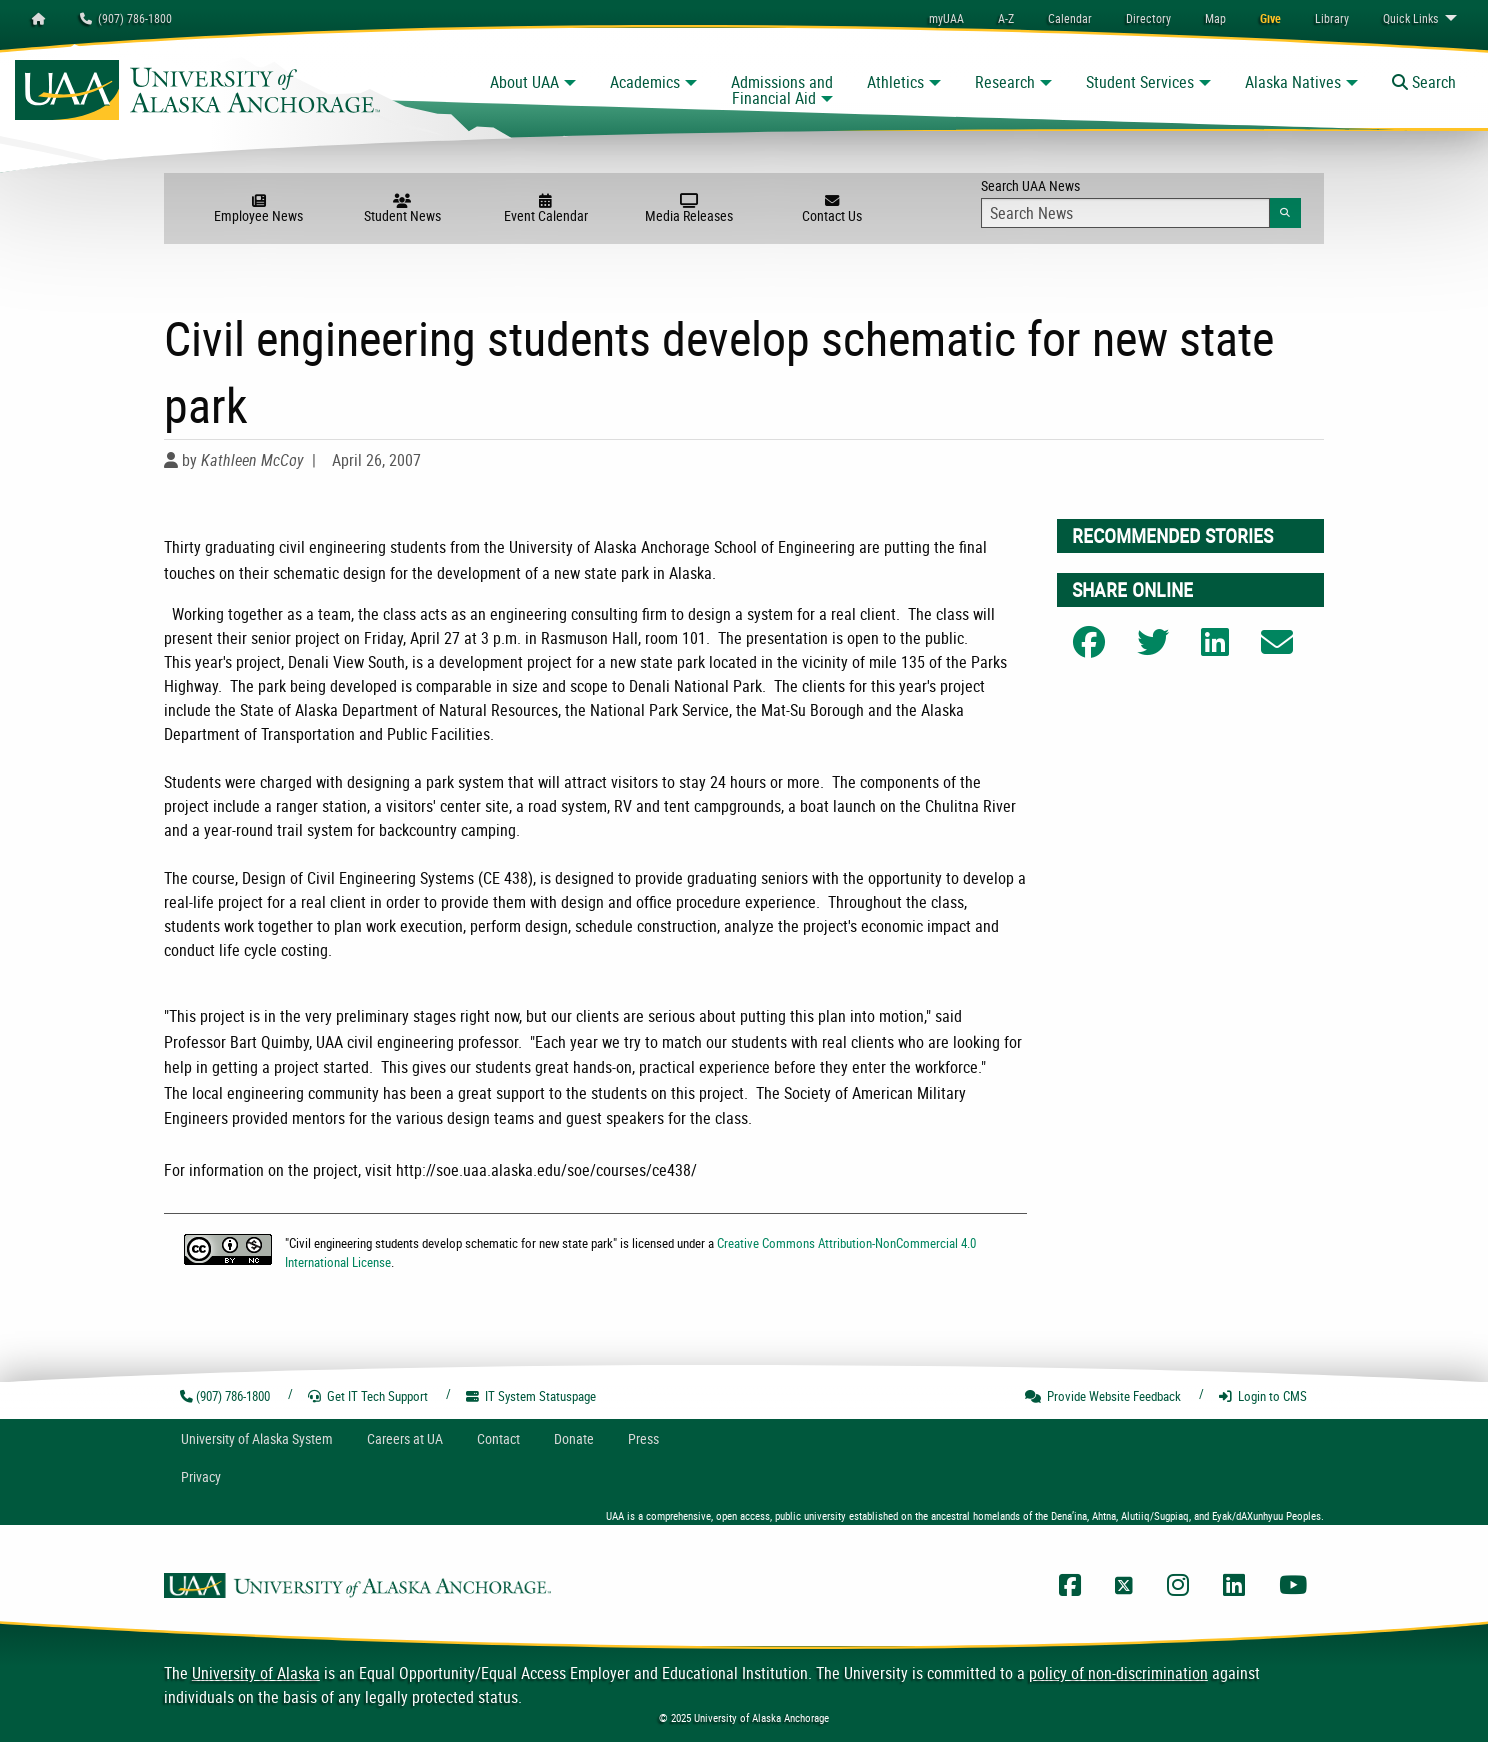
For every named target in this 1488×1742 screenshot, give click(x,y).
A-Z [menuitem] (1006, 18)
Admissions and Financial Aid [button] (782, 90)
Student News (402, 209)
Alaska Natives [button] (1293, 82)
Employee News (258, 209)
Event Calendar (545, 209)
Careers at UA (405, 1438)
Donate (574, 1438)
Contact (498, 1438)
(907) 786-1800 (126, 18)
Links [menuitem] (1410, 18)
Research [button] (1005, 82)
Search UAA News (1141, 202)
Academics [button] (645, 82)
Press (643, 1438)
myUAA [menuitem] (946, 18)
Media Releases (688, 209)
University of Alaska (256, 1673)
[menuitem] (1070, 18)
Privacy (201, 1476)
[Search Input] (1125, 213)
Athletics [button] (895, 82)
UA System (257, 1438)
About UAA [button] (524, 82)
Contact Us (832, 209)
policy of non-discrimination (1118, 1673)
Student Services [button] (1140, 82)
